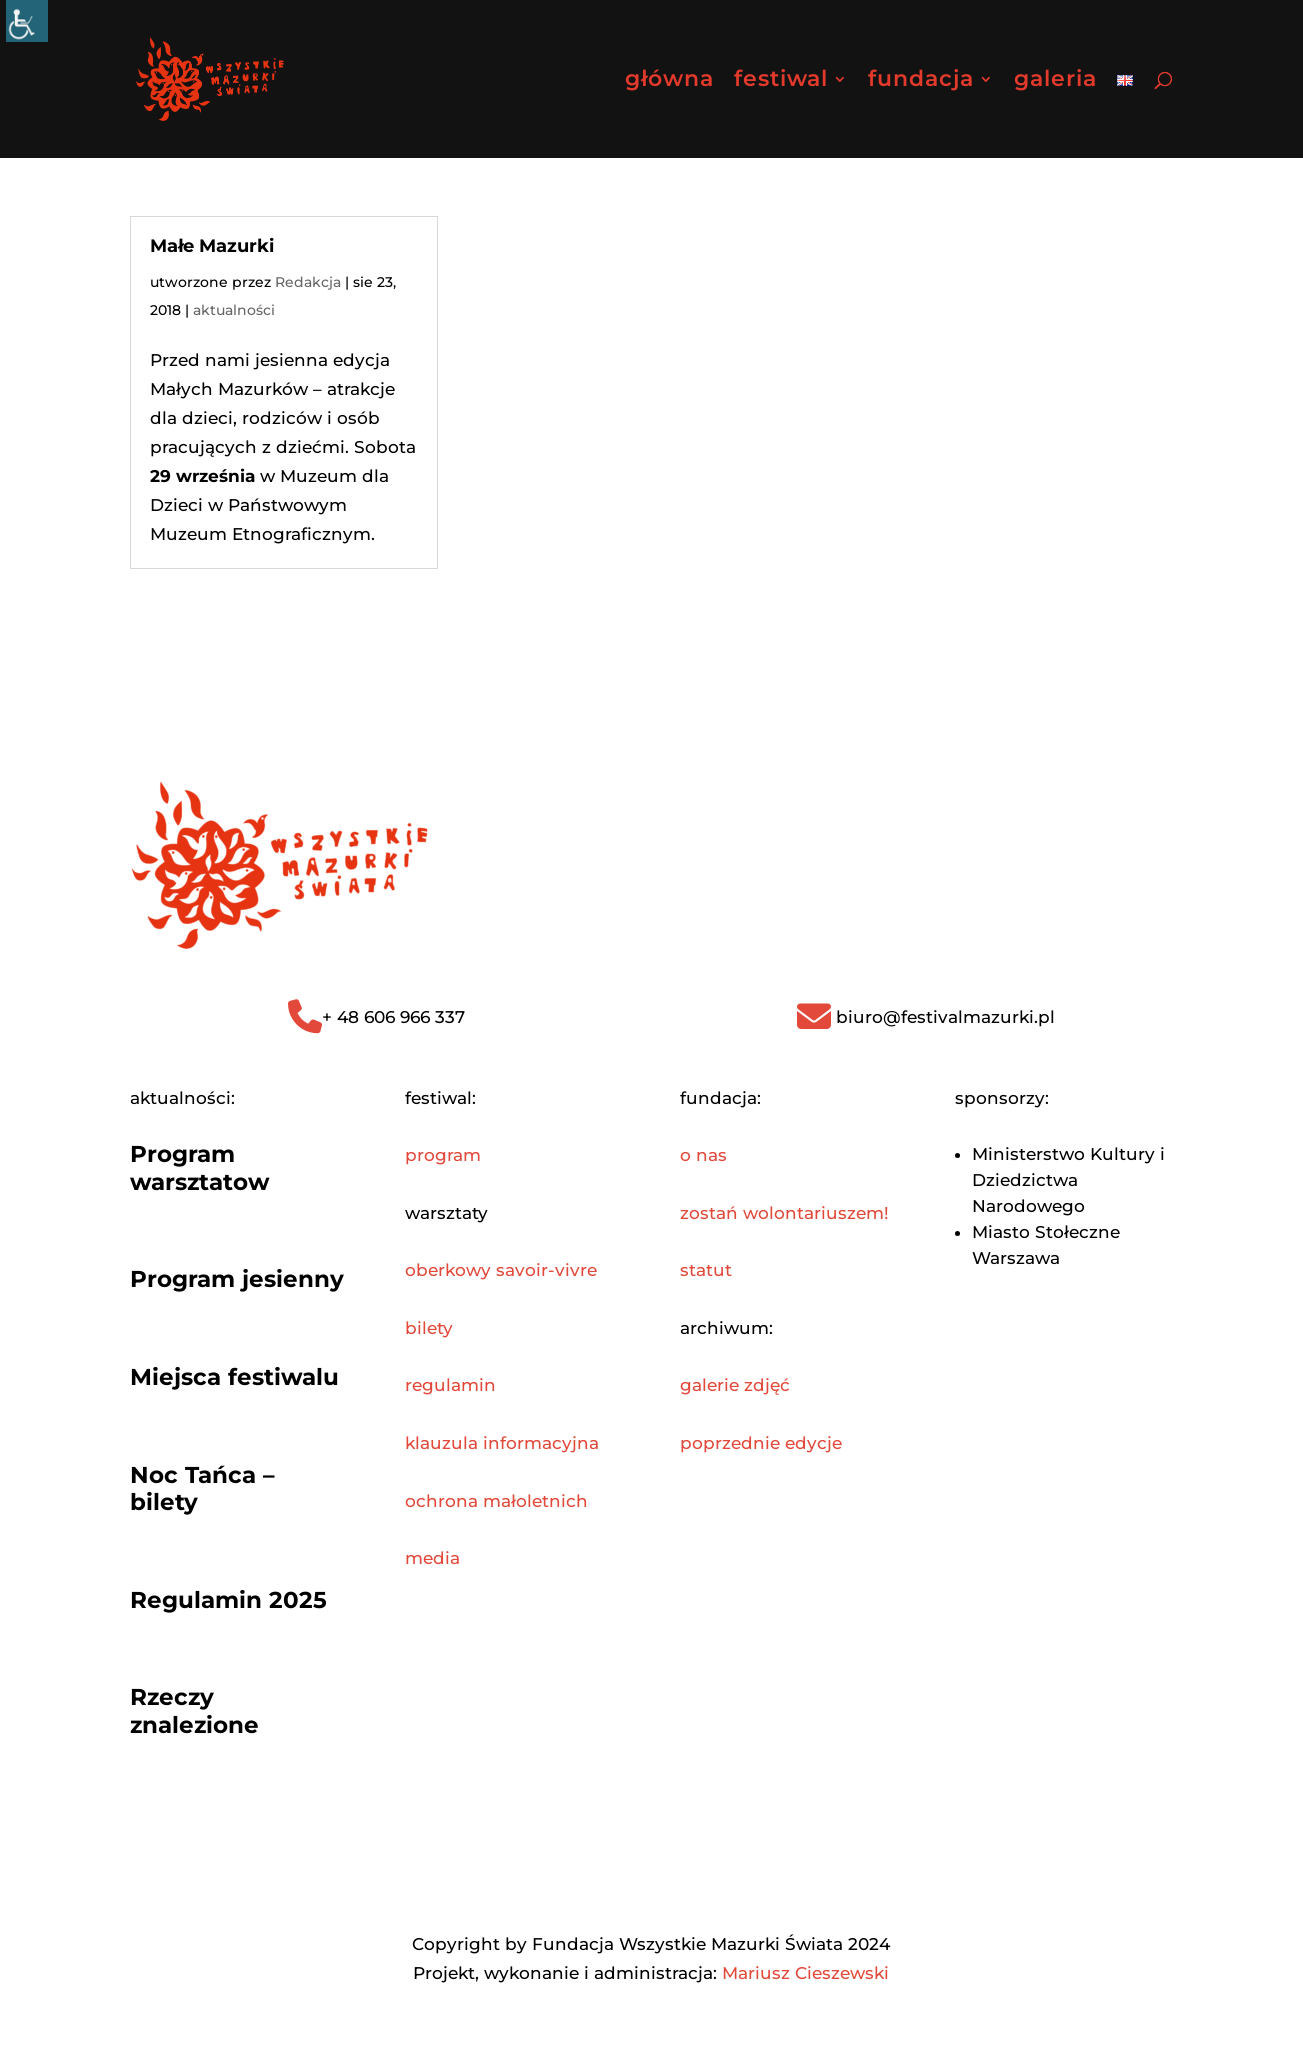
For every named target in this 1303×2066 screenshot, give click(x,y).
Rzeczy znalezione (194, 1711)
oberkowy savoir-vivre (501, 1270)
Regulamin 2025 (228, 1600)
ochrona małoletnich (496, 1501)
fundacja (921, 82)
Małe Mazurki (212, 246)
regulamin (450, 1385)
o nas (703, 1155)
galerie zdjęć (735, 1385)
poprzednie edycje (761, 1443)
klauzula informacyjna (502, 1443)
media (432, 1558)
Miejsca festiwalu (234, 1377)
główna (669, 82)
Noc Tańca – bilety (202, 1489)
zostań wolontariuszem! (784, 1213)
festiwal (781, 82)
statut (706, 1270)
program (443, 1155)
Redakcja (308, 282)
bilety (429, 1328)
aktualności (234, 310)
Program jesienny (237, 1279)
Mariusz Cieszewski (805, 1973)
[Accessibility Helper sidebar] (27, 21)
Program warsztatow (200, 1168)
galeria (1055, 82)
